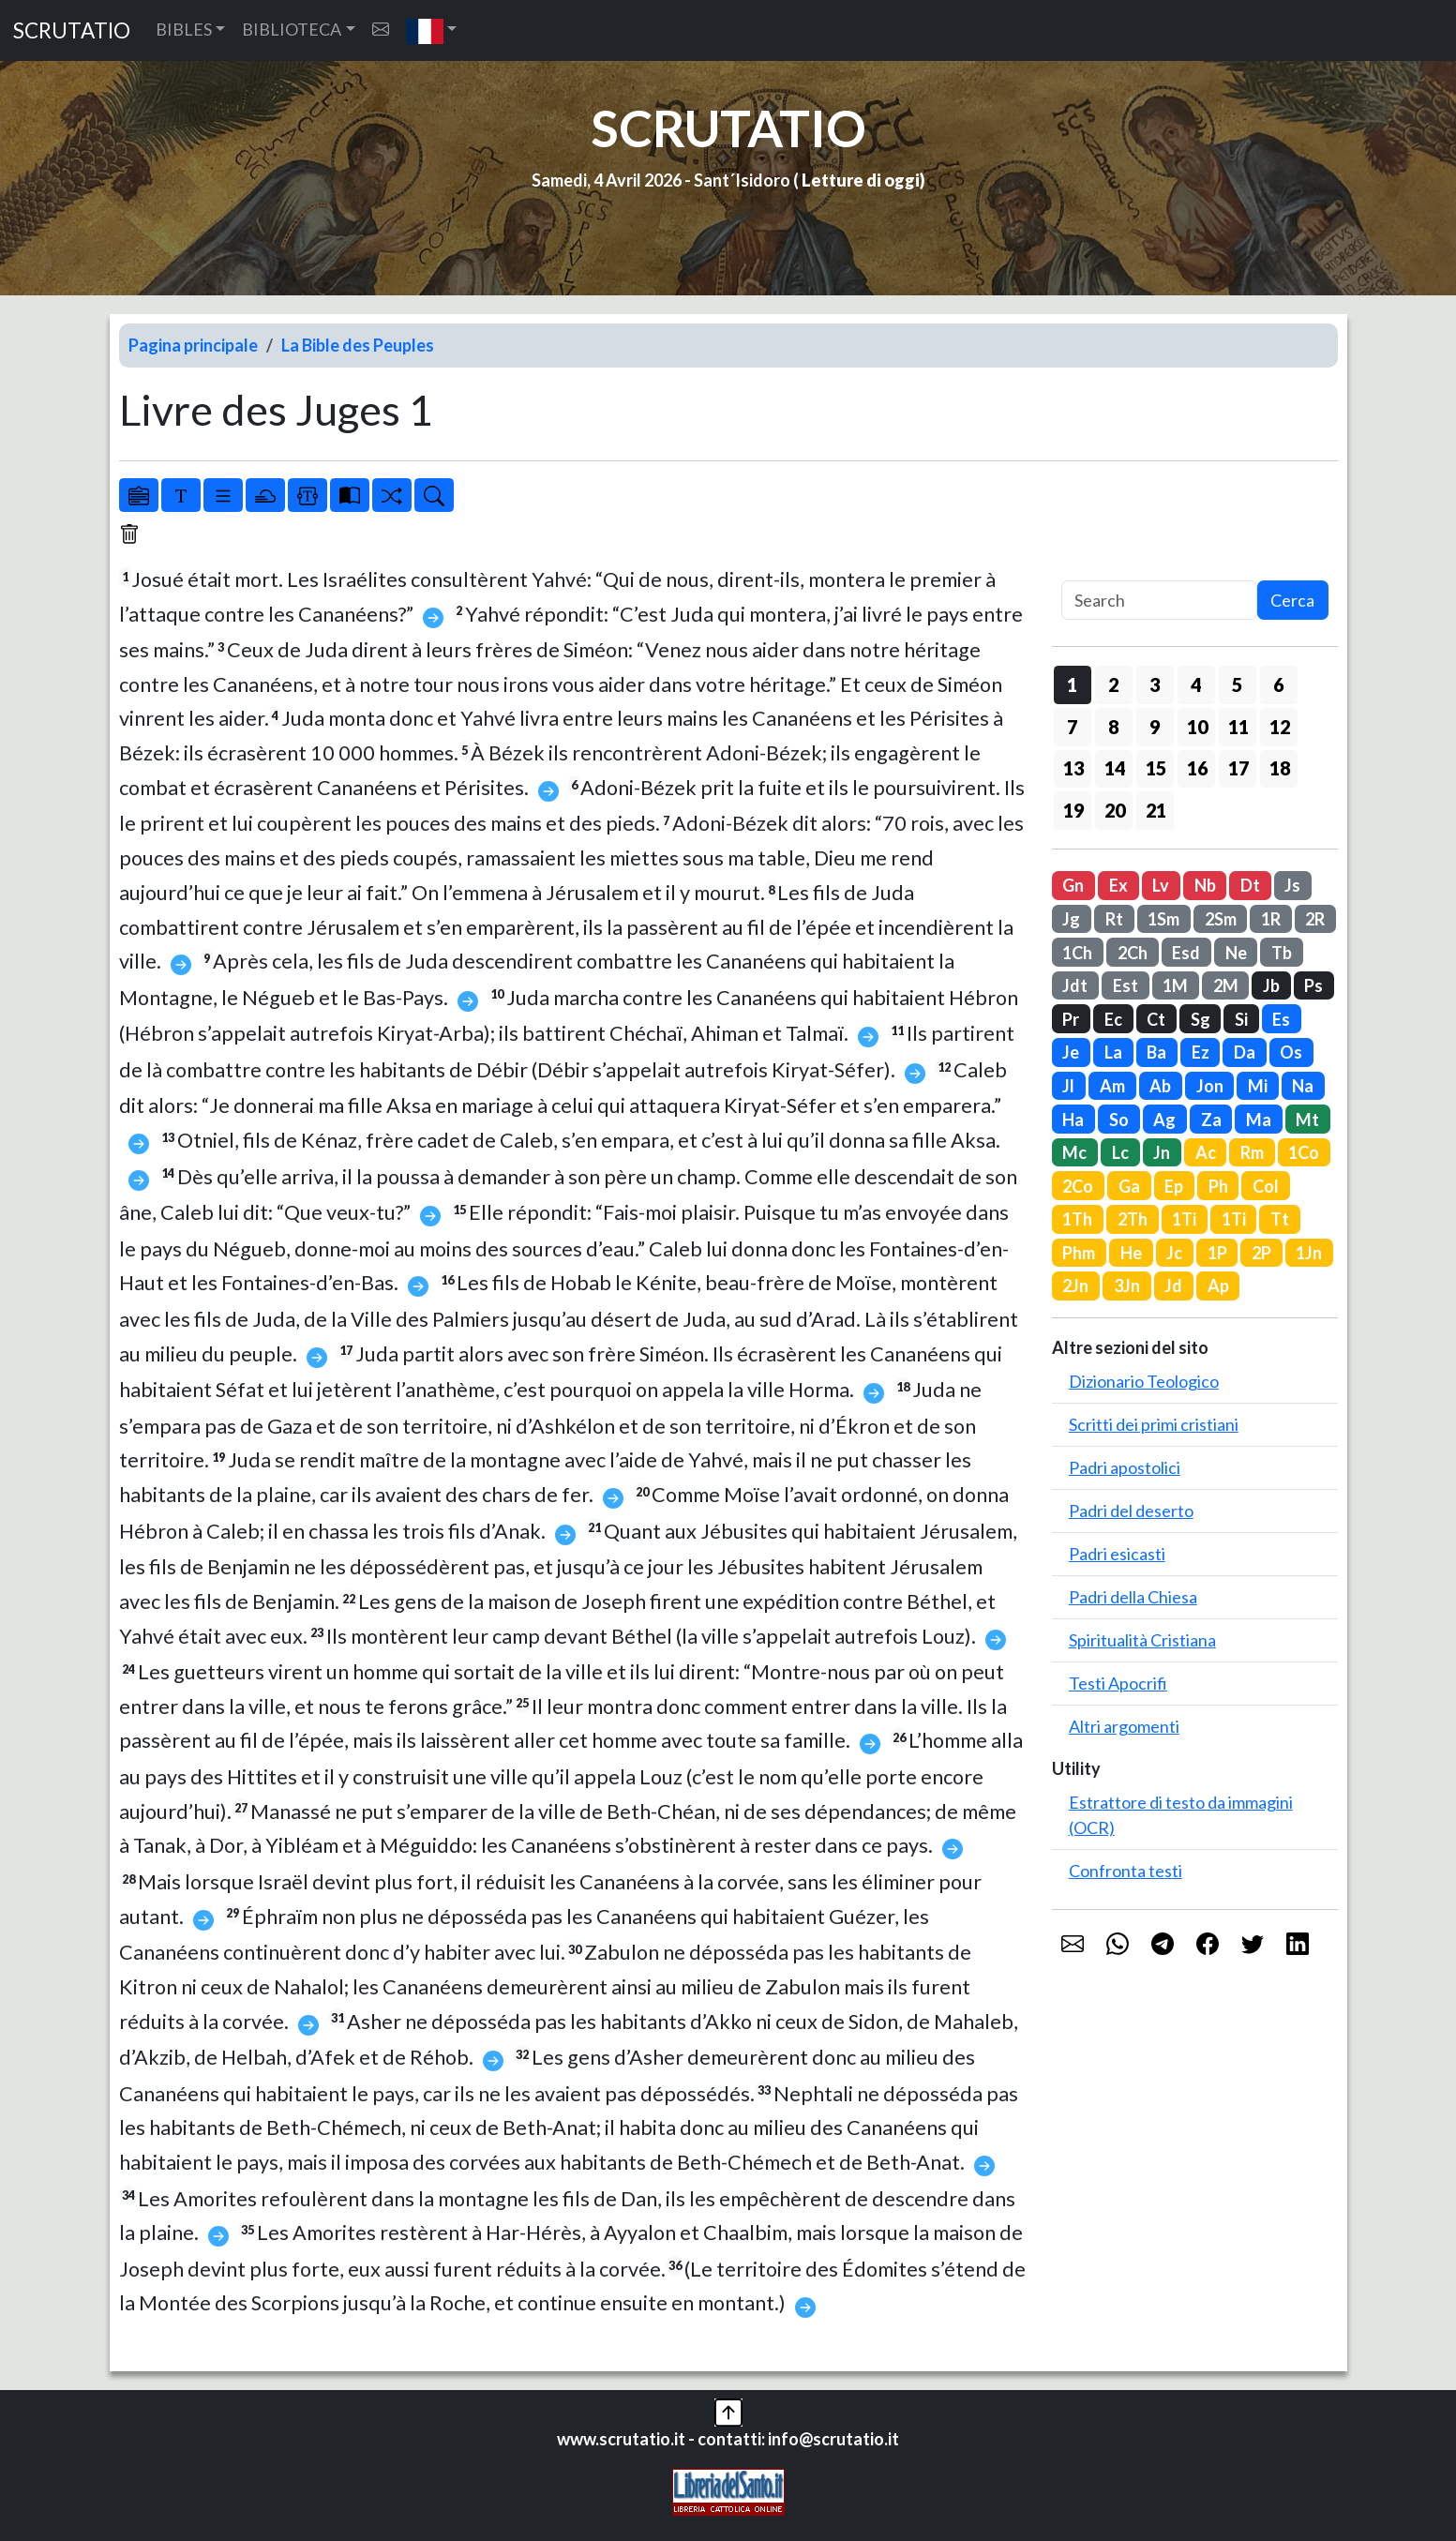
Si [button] (1241, 1019)
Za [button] (1211, 1119)
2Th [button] (1133, 1219)
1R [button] (1271, 919)
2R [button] (1315, 919)
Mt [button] (1307, 1119)
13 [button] (1073, 768)
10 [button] (1197, 726)
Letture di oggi (861, 180)
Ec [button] (1113, 1019)
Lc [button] (1120, 1152)
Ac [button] (1205, 1152)
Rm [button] (1252, 1152)
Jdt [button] (1075, 985)
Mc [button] (1074, 1152)
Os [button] (1291, 1052)
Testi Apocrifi (1118, 1683)
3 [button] (1154, 684)
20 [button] (1114, 810)
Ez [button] (1200, 1052)
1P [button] (1217, 1252)
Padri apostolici (1124, 1467)
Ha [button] (1073, 1119)
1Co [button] (1303, 1152)
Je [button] (1070, 1052)
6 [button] (1278, 684)
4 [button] (1196, 684)
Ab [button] (1160, 1085)
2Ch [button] (1133, 952)
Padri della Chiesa (1133, 1596)
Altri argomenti (1124, 1726)
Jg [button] (1071, 919)
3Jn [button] (1127, 1285)
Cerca (1292, 600)
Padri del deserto (1131, 1510)
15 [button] (1156, 768)
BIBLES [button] (184, 29)
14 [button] (1114, 768)
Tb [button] (1281, 952)
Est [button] (1125, 985)
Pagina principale (193, 345)
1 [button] (1072, 684)
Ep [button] (1173, 1186)
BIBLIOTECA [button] (291, 29)
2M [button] (1225, 985)
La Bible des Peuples (357, 345)
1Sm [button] (1163, 919)
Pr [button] (1070, 1019)
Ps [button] (1313, 985)
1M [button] (1175, 985)
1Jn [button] (1309, 1252)
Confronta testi (1125, 1870)
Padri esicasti (1117, 1553)
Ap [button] (1218, 1285)
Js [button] (1292, 885)
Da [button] (1244, 1052)
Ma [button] (1258, 1119)
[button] (432, 30)
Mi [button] (1258, 1085)
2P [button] (1261, 1252)
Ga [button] (1129, 1186)
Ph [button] (1218, 1186)
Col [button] (1266, 1186)
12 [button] (1279, 726)
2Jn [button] (1075, 1285)
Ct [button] (1156, 1019)
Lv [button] (1160, 885)
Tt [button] (1279, 1219)
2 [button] (1113, 684)
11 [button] (1238, 726)
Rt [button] (1114, 919)
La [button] (1113, 1052)
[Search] (1159, 600)
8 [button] (1113, 726)
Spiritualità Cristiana (1142, 1640)
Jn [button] (1161, 1152)
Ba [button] (1156, 1052)
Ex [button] (1118, 885)
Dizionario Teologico (1144, 1381)
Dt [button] (1250, 885)
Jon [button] (1209, 1085)
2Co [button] (1077, 1186)
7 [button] (1072, 726)
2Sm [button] (1221, 919)
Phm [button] (1078, 1252)
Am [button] (1112, 1085)
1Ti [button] (1184, 1219)
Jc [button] (1174, 1252)
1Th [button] (1077, 1219)
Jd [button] (1173, 1285)
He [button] (1131, 1252)
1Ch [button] (1077, 952)
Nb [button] (1205, 885)
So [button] (1119, 1119)
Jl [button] (1068, 1085)
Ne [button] (1236, 952)
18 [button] (1279, 768)
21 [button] (1156, 810)
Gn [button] (1073, 885)
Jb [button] (1271, 985)
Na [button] (1302, 1085)
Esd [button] (1186, 952)
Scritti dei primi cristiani (1153, 1424)
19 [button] (1073, 810)
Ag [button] (1164, 1119)
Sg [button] (1200, 1019)
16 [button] (1197, 768)
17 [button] (1238, 768)
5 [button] (1237, 684)
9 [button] (1154, 726)
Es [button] (1281, 1019)
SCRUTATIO (71, 30)
